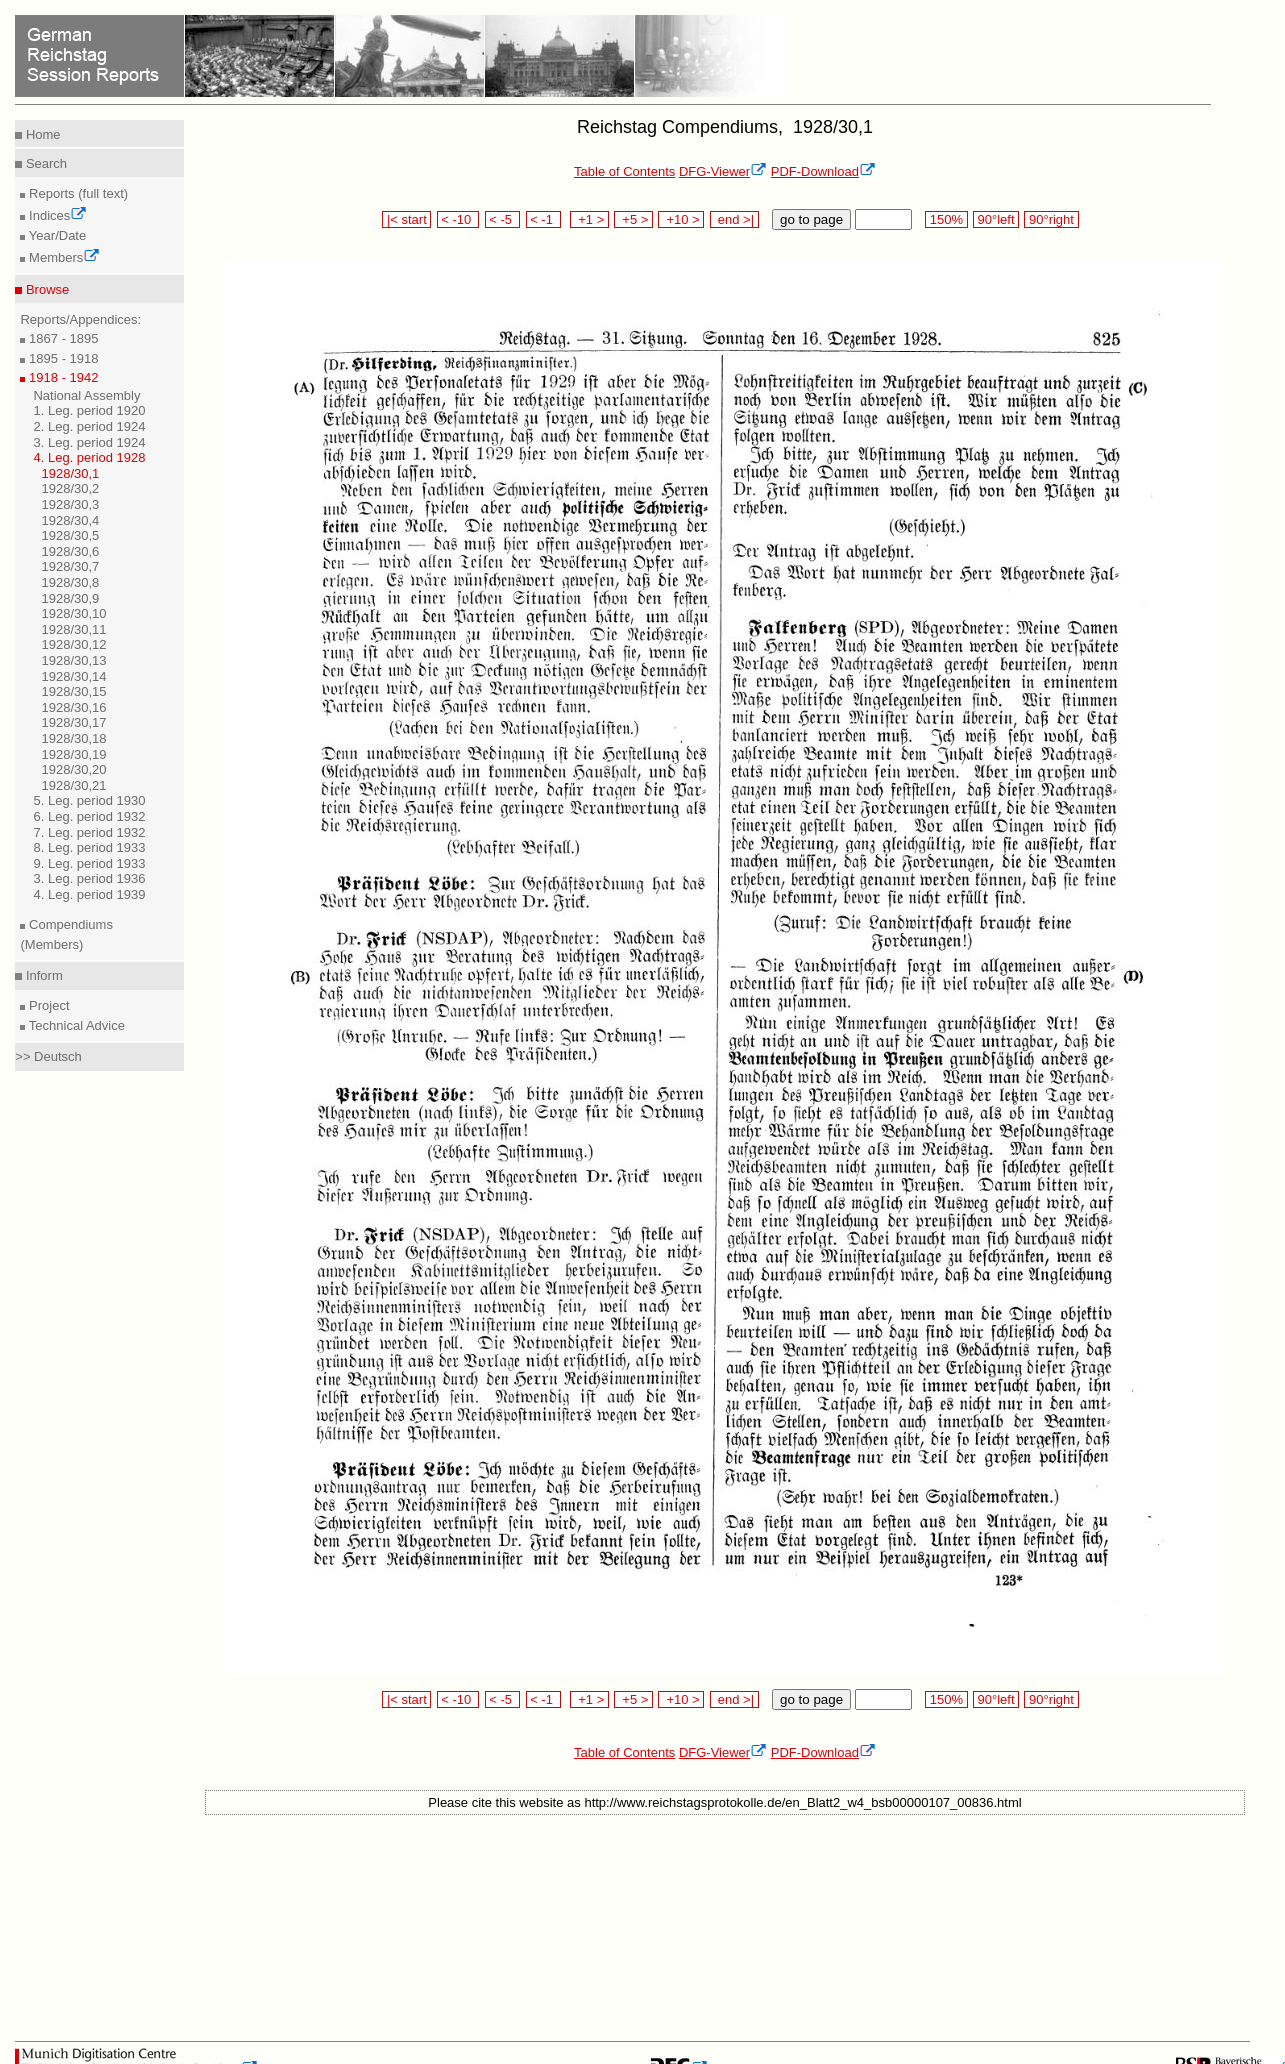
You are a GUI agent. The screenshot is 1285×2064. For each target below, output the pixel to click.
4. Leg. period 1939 (89, 894)
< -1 (544, 219)
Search (44, 163)
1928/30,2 (70, 488)
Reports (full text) (76, 193)
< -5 (503, 219)
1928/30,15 (73, 691)
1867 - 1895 (61, 338)
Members (62, 257)
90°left (996, 219)
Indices (56, 215)
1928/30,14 (73, 676)
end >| (734, 219)
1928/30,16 (73, 707)
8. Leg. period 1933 (89, 847)
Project (47, 1005)
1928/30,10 (73, 613)
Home (41, 134)
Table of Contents (624, 171)
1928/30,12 (73, 644)
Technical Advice (75, 1025)
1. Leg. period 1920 (89, 410)
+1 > (589, 219)
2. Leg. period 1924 (89, 426)
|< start (406, 219)
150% (946, 219)
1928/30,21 (73, 785)
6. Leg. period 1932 (89, 816)
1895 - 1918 (61, 358)
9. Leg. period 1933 (89, 863)
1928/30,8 (70, 582)
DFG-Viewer (723, 171)
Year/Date (55, 235)
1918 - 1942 (61, 377)
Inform (42, 975)
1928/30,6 (70, 551)
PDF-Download (823, 171)
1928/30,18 (73, 738)
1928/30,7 (70, 566)
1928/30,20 (73, 769)
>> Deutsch (48, 1056)
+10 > (681, 219)
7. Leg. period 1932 (89, 832)
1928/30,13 (73, 660)
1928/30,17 (73, 722)
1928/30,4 (70, 520)
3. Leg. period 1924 (89, 442)
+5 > (633, 219)
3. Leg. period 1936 (89, 878)
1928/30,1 (70, 473)
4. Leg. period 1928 (89, 457)
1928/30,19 (73, 754)
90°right (1051, 219)
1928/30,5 (70, 535)
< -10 (458, 219)
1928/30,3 (70, 504)
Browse (45, 289)
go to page (811, 219)
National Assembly (86, 395)
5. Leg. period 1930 (89, 800)
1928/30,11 (73, 629)
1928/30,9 (70, 598)
